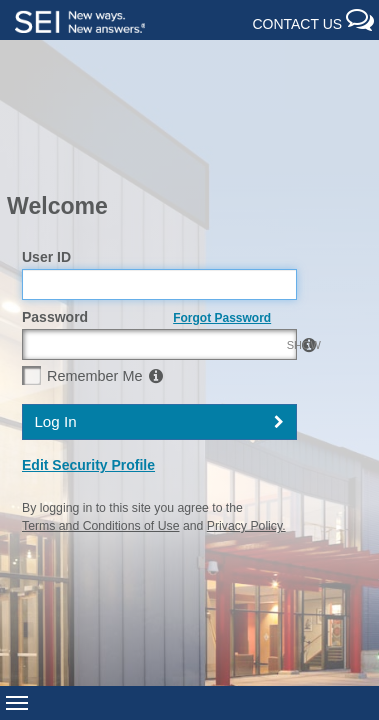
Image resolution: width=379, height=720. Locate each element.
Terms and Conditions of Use (100, 411)
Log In (55, 305)
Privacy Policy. (246, 411)
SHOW (272, 232)
